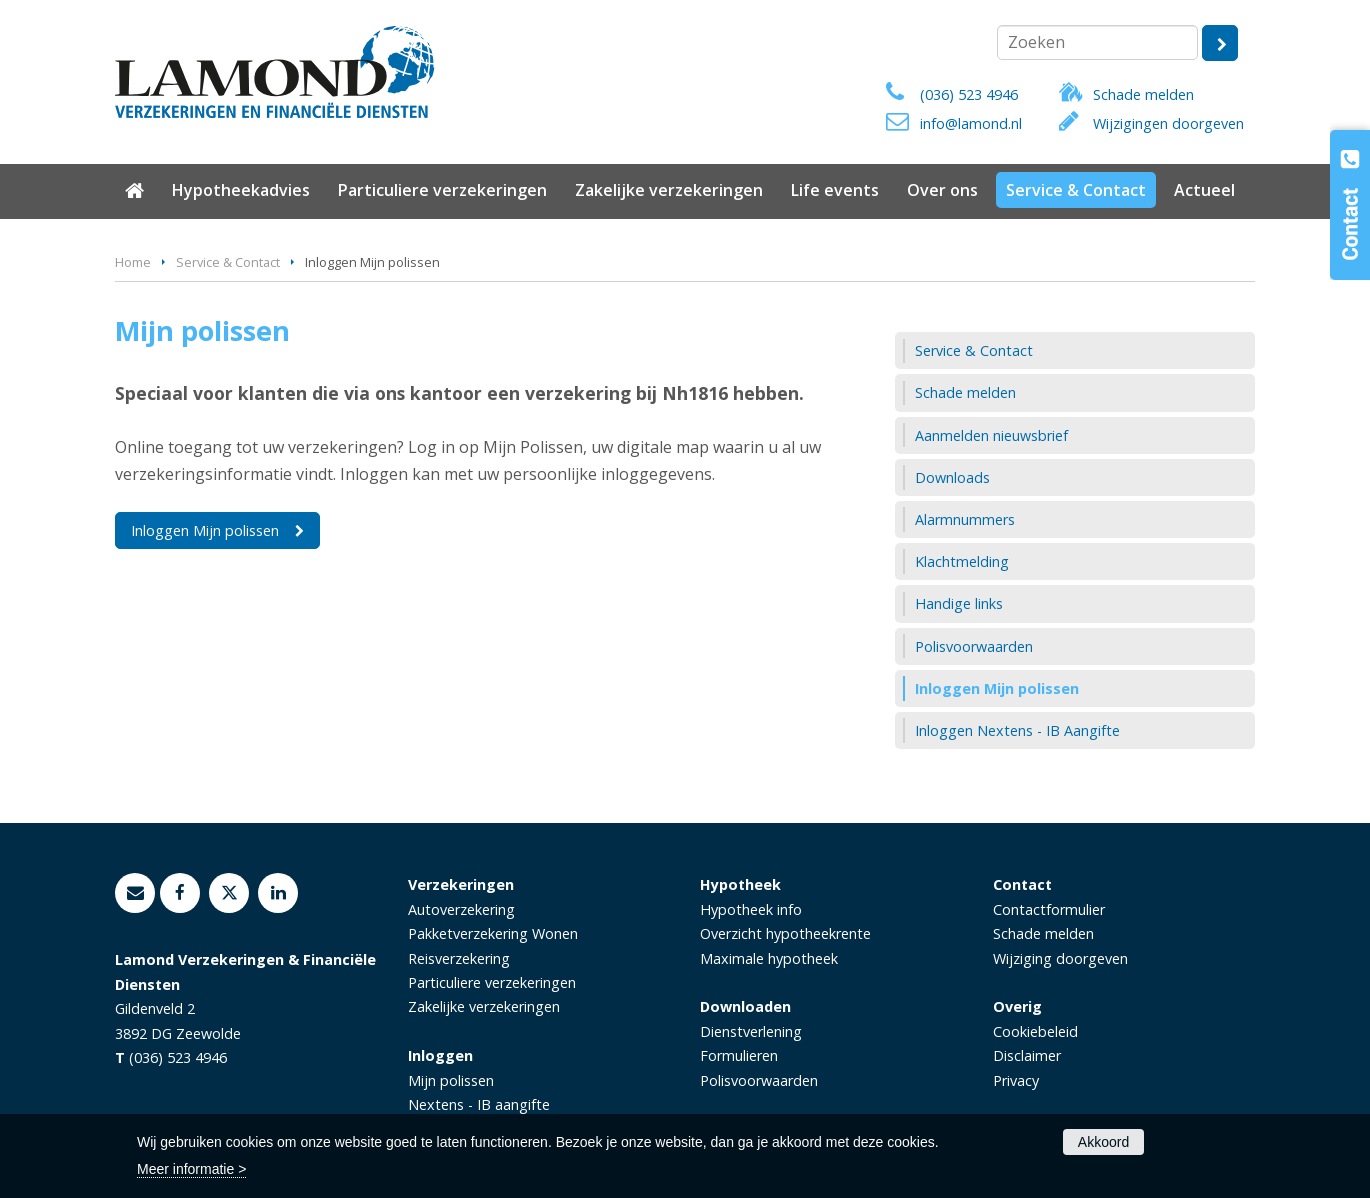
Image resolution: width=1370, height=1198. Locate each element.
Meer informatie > (191, 1169)
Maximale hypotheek (769, 958)
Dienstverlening (751, 1031)
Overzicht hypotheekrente (785, 933)
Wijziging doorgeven (1060, 958)
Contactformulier (1049, 909)
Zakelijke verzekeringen (484, 1006)
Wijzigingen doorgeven (1168, 123)
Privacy (1016, 1080)
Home (133, 262)
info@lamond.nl (971, 123)
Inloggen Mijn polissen (205, 530)
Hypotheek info (751, 909)
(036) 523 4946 (969, 94)
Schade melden (1143, 94)
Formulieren (739, 1055)
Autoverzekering (461, 909)
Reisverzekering (459, 958)
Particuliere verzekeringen (492, 982)
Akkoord (1103, 1142)
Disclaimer (1027, 1055)
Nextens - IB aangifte (479, 1104)
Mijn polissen (451, 1080)
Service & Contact (228, 262)
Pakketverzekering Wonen (493, 933)
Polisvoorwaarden (759, 1080)
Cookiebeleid (1035, 1031)
